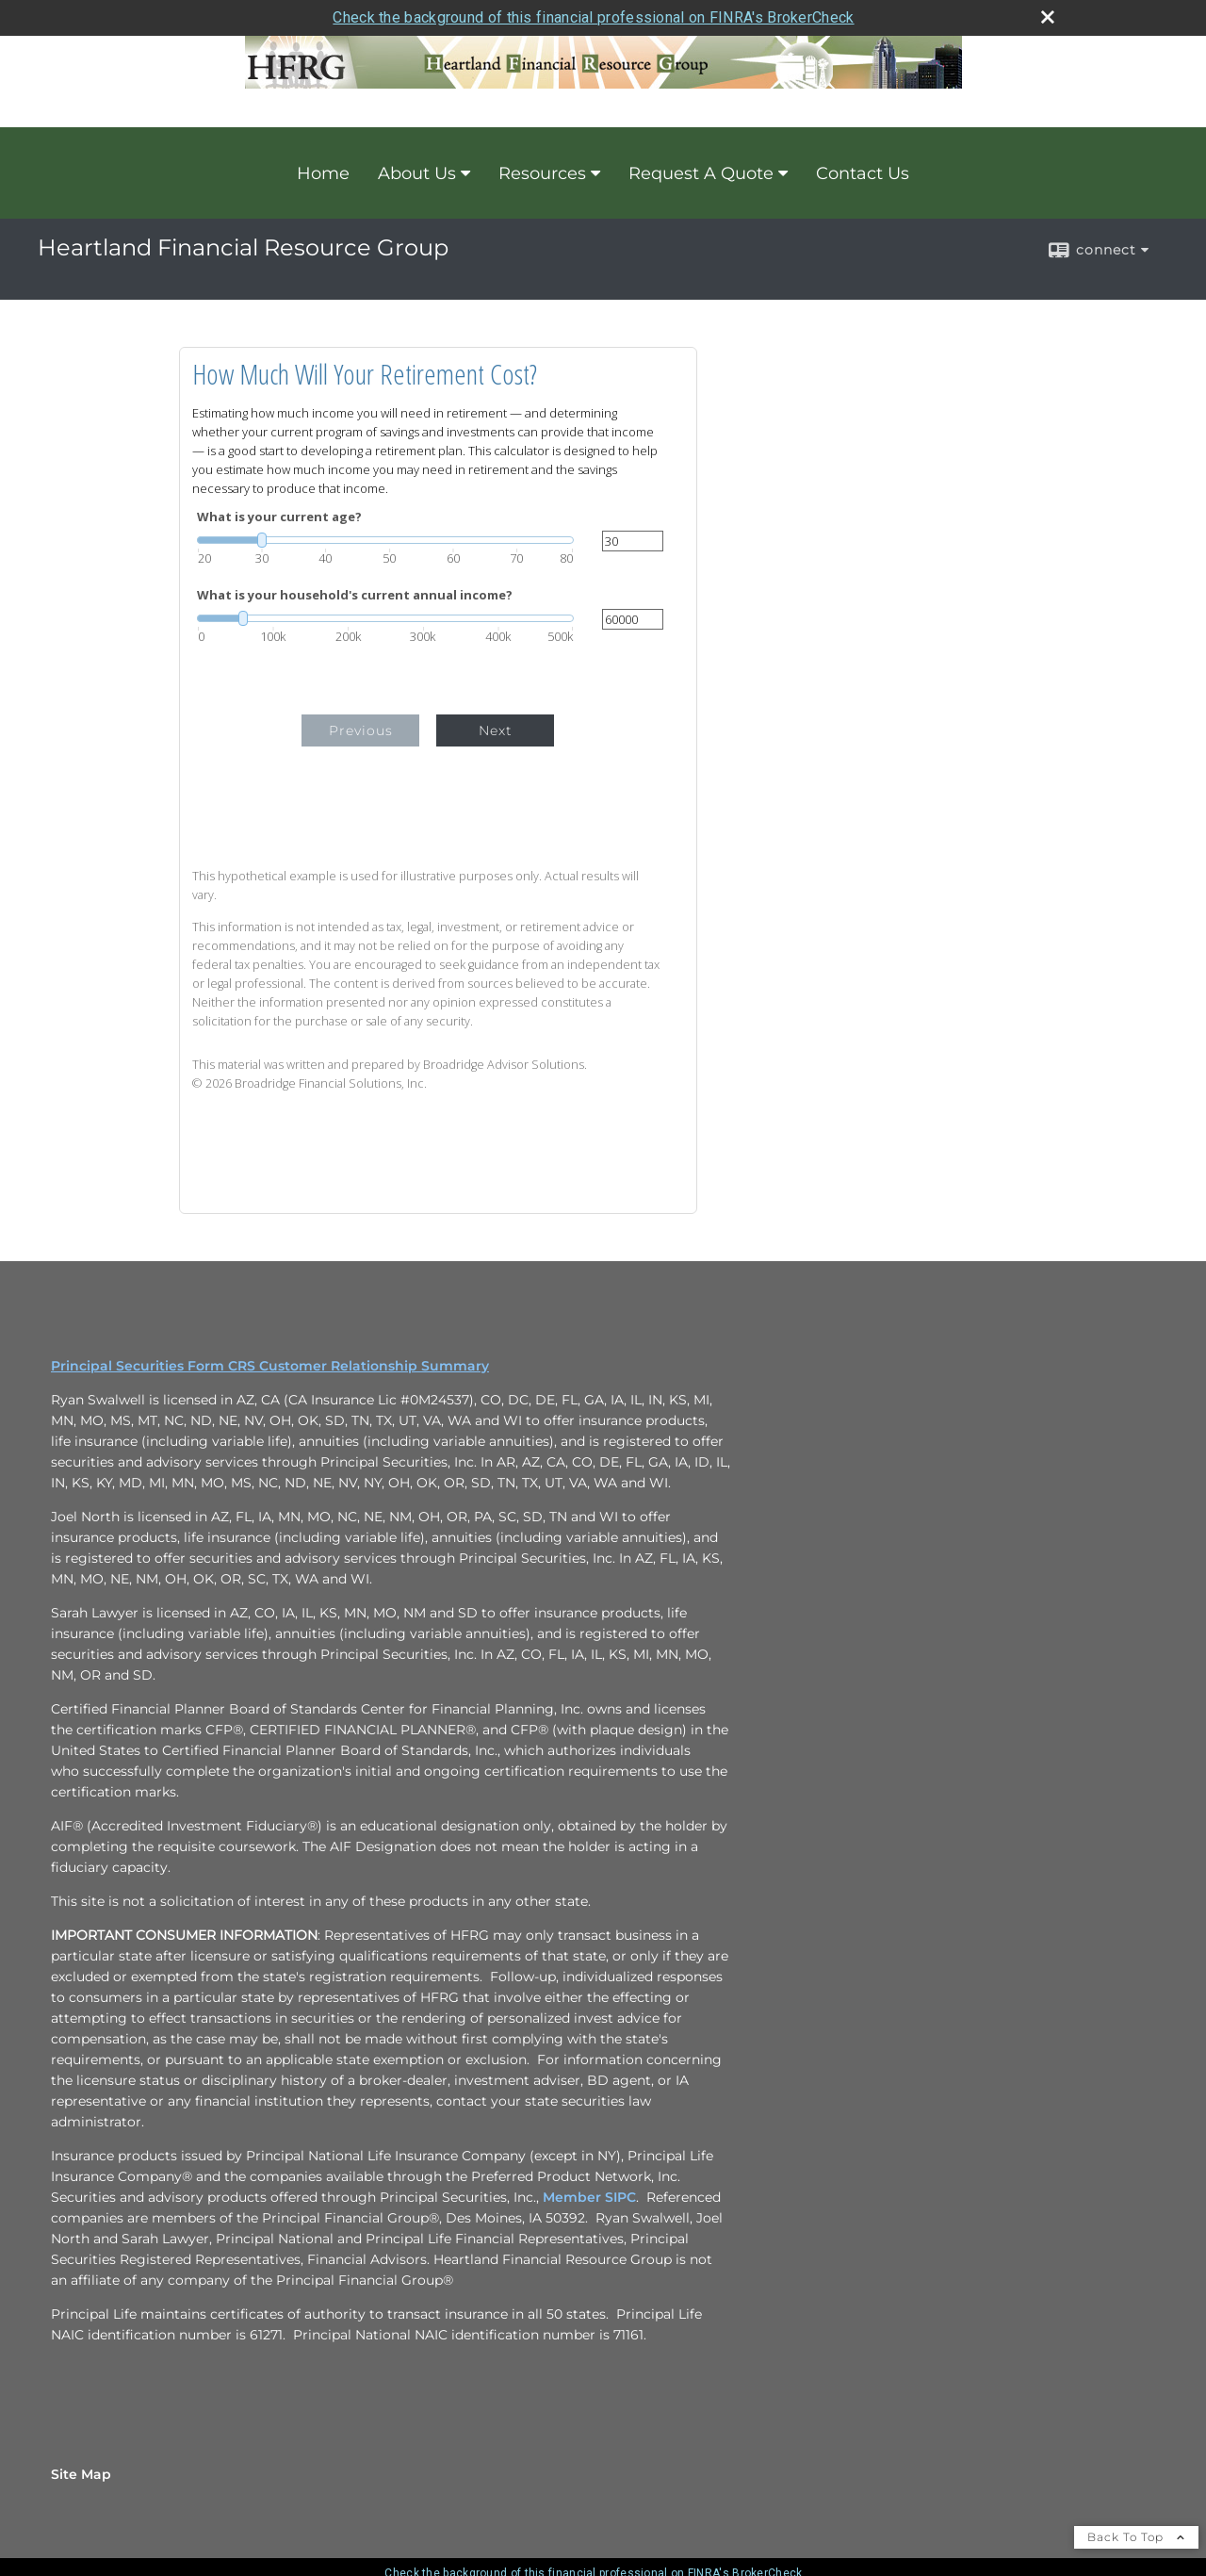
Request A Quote (701, 173)
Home (323, 173)
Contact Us (862, 173)
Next (496, 730)
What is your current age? (279, 517)
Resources (542, 173)
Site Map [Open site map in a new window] (81, 2474)
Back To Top (1136, 2537)
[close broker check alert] (1047, 17)
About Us (417, 173)
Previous (361, 730)
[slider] (385, 540)
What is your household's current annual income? (355, 595)
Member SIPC (589, 2197)
